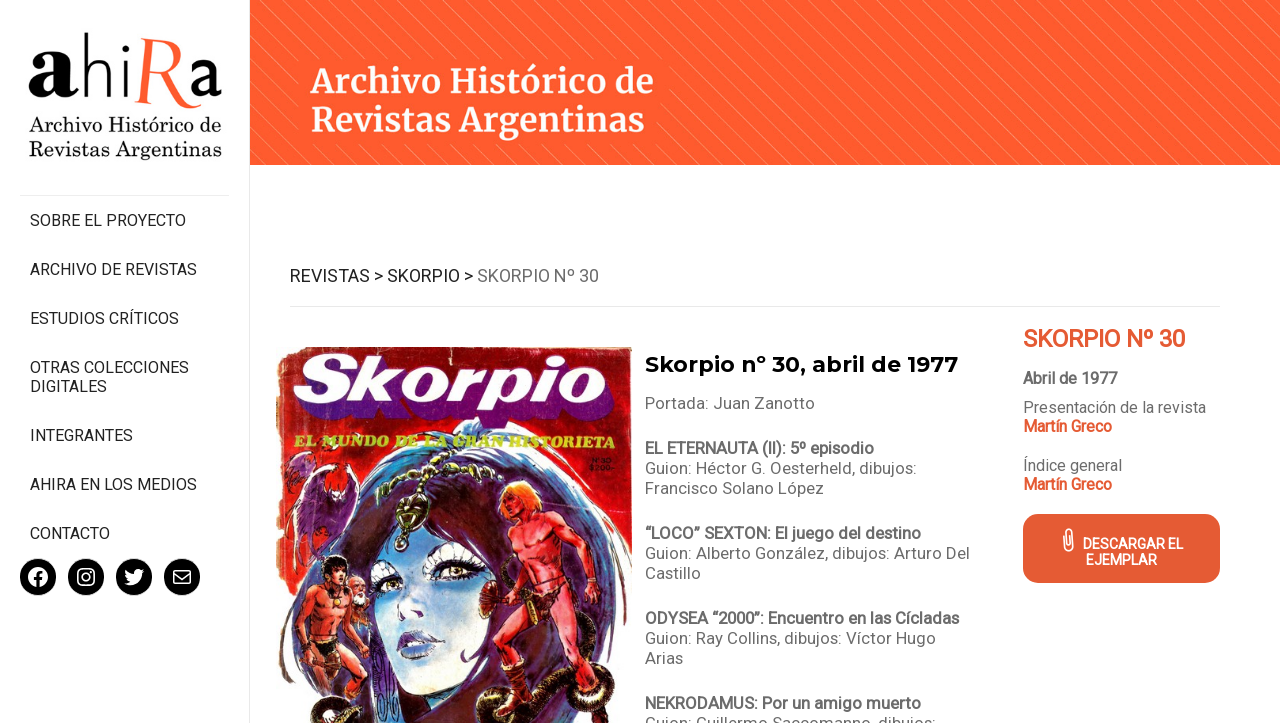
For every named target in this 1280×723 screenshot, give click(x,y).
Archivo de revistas (113, 269)
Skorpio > (430, 275)
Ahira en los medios (113, 484)
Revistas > (336, 275)
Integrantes (81, 435)
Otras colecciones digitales (109, 377)
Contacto (70, 533)
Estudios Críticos (104, 318)
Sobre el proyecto (108, 220)
